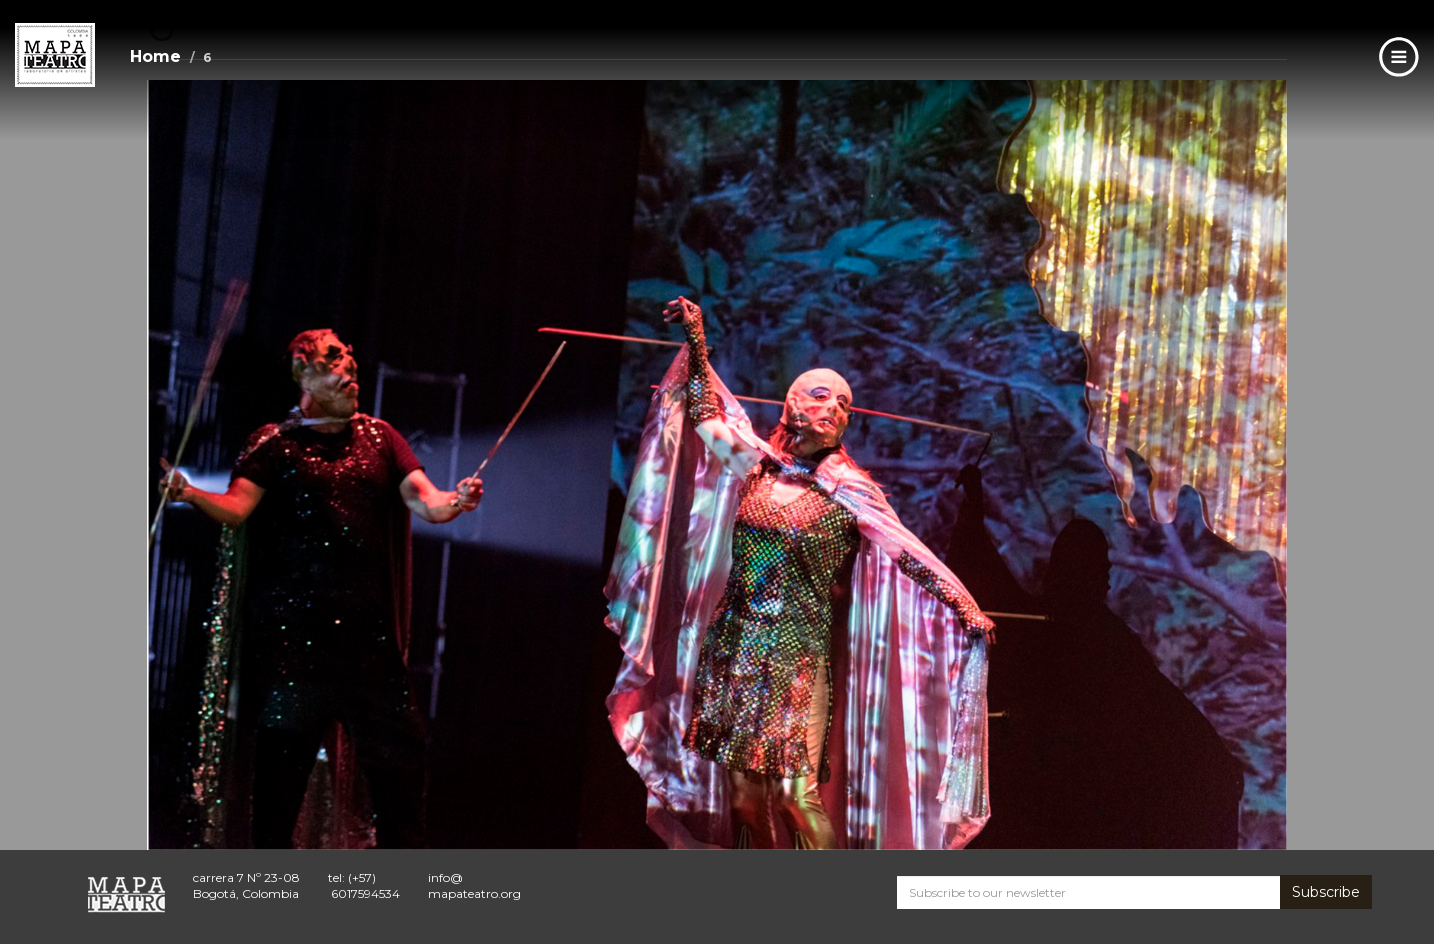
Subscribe (1326, 892)
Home (155, 56)
